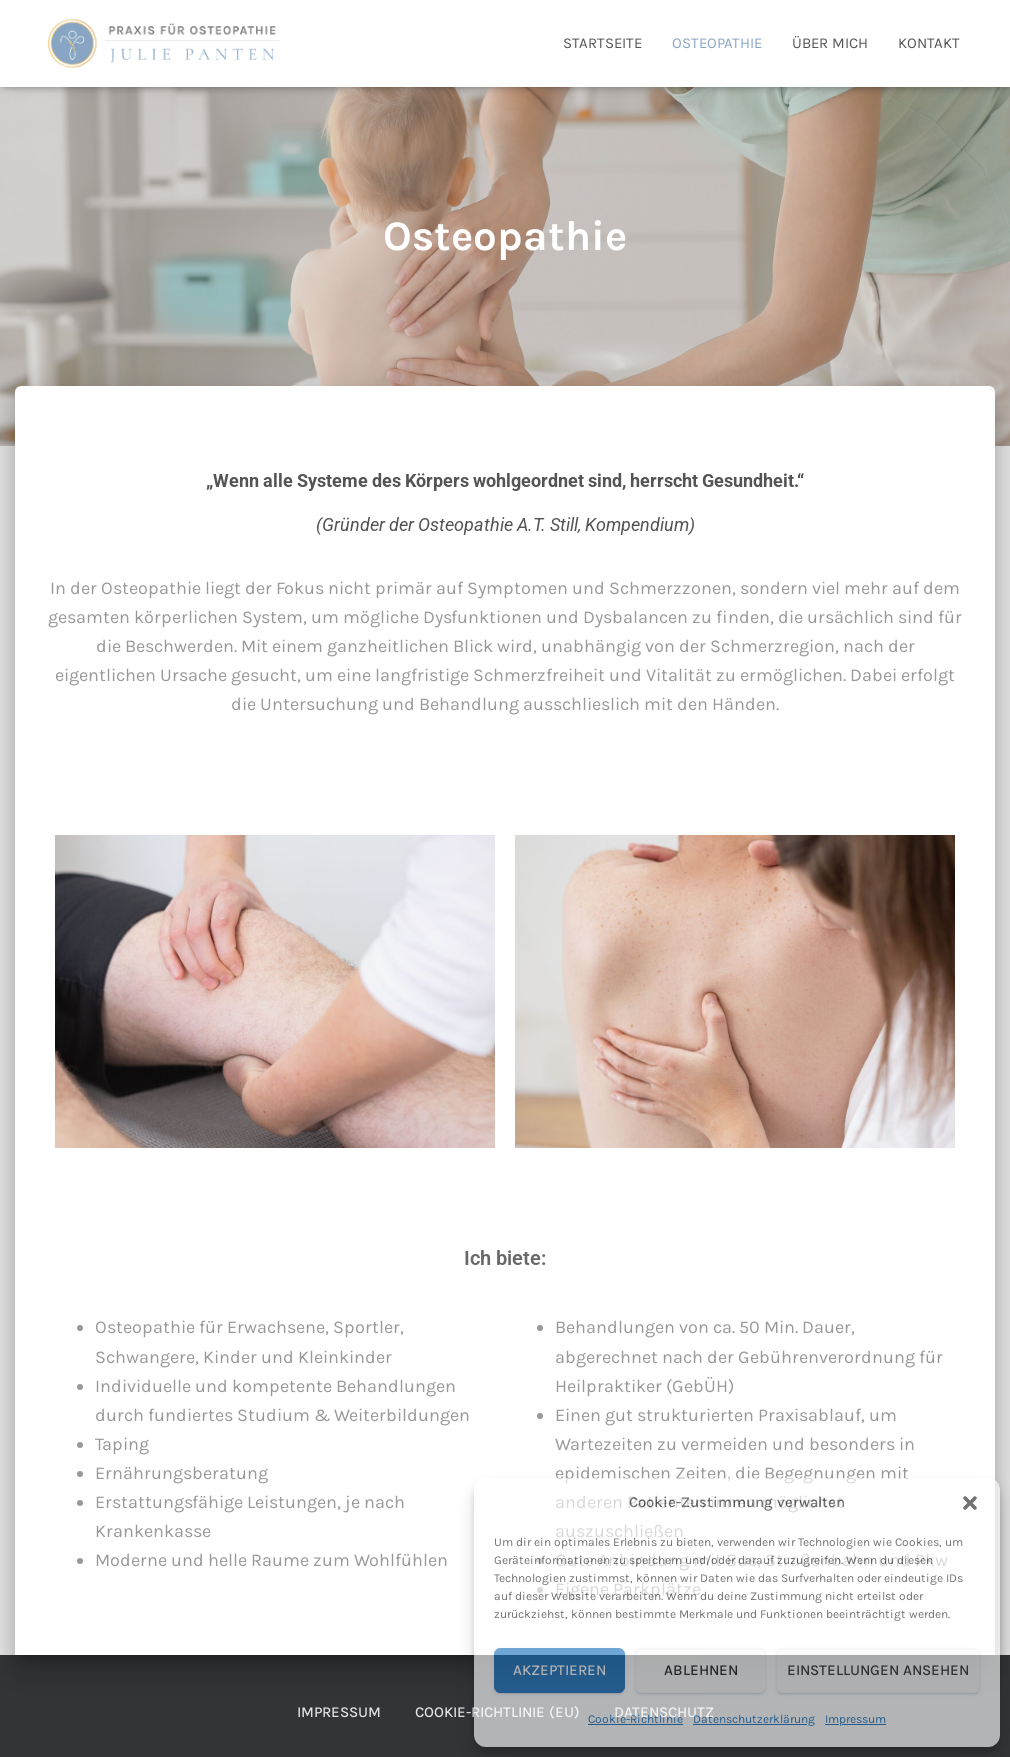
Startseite (602, 43)
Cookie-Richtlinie (635, 1719)
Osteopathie (717, 43)
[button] (970, 1503)
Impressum (855, 1719)
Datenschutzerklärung (754, 1719)
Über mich (830, 43)
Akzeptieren (559, 1670)
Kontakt (929, 43)
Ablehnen (701, 1670)
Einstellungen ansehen (878, 1670)
